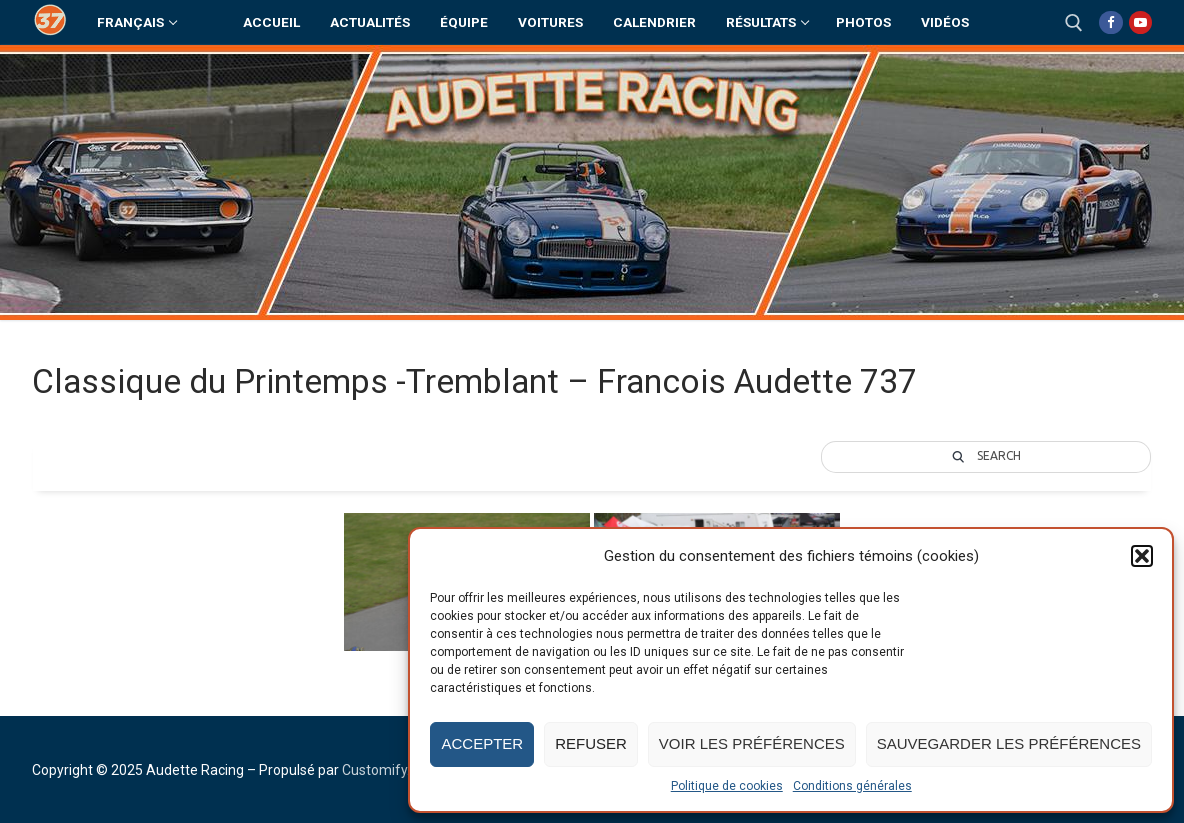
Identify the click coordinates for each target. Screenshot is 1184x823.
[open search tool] (1074, 23)
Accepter (482, 743)
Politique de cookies (727, 786)
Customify (374, 770)
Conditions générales (852, 786)
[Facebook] (1110, 22)
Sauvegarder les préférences (1009, 743)
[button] (1142, 556)
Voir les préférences (752, 743)
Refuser (591, 743)
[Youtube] (1140, 22)
